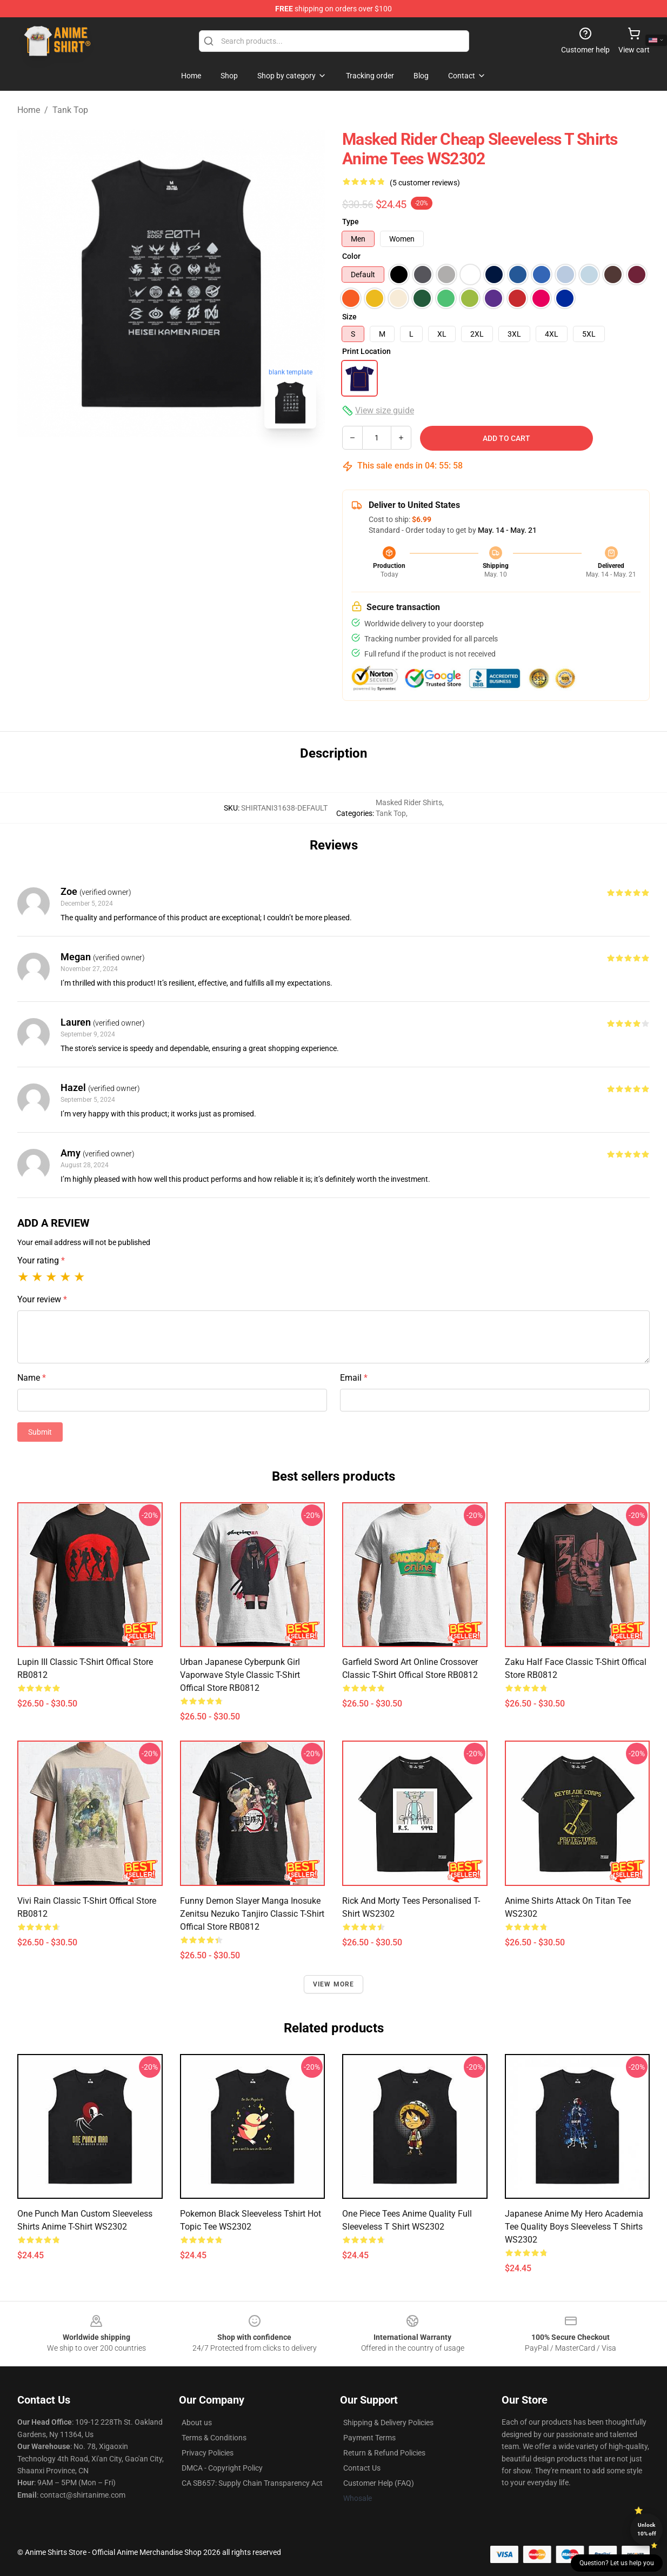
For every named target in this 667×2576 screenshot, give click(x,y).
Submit (40, 1432)
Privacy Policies (208, 2452)
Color (351, 256)
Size (349, 316)
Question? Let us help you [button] (616, 2563)
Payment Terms (369, 2437)
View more (334, 1984)
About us (197, 2422)
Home (28, 110)
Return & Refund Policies (384, 2452)
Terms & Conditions (214, 2437)
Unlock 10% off (646, 2529)
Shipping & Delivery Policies (388, 2422)
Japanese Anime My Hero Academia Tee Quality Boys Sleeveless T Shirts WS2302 (574, 2227)
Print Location (366, 351)
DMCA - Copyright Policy (222, 2468)
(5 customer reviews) (425, 182)
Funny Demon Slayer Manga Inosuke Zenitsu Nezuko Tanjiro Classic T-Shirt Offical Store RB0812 (252, 1914)
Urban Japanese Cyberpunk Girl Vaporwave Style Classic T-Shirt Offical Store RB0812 (240, 1675)
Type (350, 221)
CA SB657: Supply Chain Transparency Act (252, 2483)
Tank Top (70, 110)
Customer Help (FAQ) (378, 2483)
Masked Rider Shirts (409, 802)
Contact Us (362, 2468)
